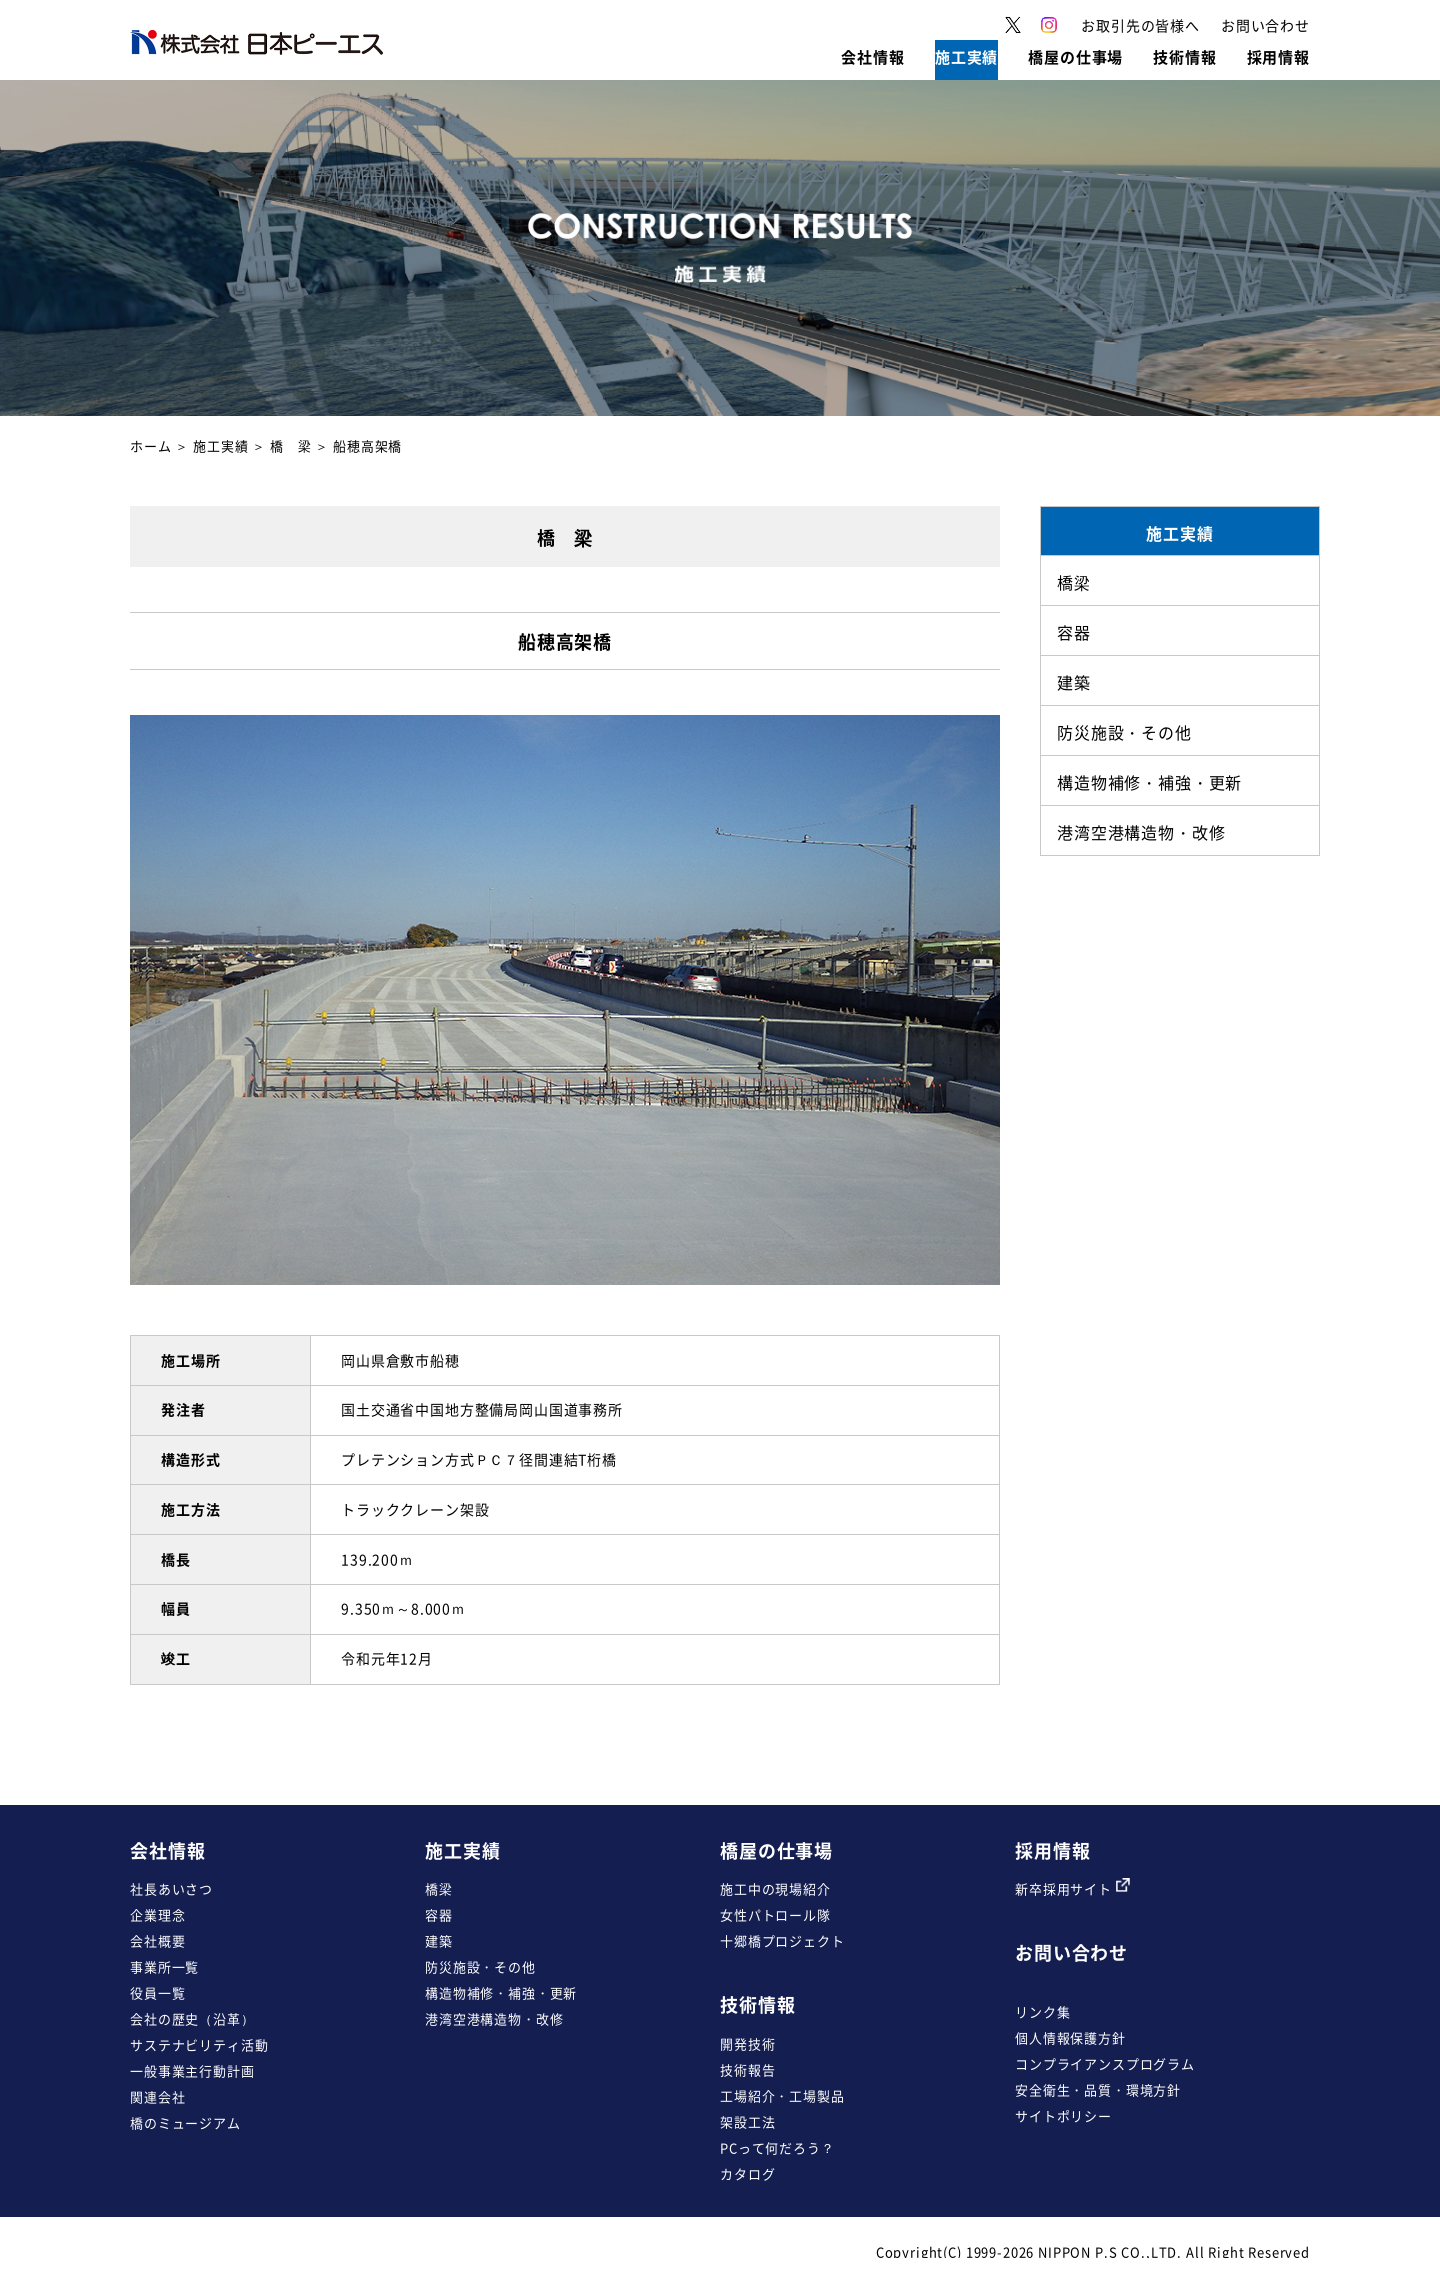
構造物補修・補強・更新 (501, 1992)
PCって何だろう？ (777, 2147)
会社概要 (157, 1940)
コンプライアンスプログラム (1105, 2063)
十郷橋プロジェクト (782, 1940)
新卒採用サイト (1072, 1888)
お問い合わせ (1071, 1952)
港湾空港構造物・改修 (494, 2018)
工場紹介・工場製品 (782, 2095)
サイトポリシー (1063, 2115)
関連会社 (157, 2096)
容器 (439, 1914)
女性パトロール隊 (775, 1914)
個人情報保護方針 (1070, 2037)
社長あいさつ (171, 1888)
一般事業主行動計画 (192, 2070)
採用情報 (1052, 1850)
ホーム (151, 445)
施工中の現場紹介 (775, 1888)
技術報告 (747, 2069)
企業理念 (157, 1914)
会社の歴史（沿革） (192, 2018)
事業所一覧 (164, 1966)
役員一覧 (157, 1992)
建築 (439, 1940)
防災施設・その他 (480, 1966)
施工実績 (220, 445)
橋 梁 (291, 445)
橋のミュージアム (185, 2122)
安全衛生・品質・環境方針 (1098, 2089)
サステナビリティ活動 (199, 2044)
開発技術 (747, 2043)
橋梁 (439, 1888)
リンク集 (1042, 2011)
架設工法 (747, 2121)
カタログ (747, 2173)
